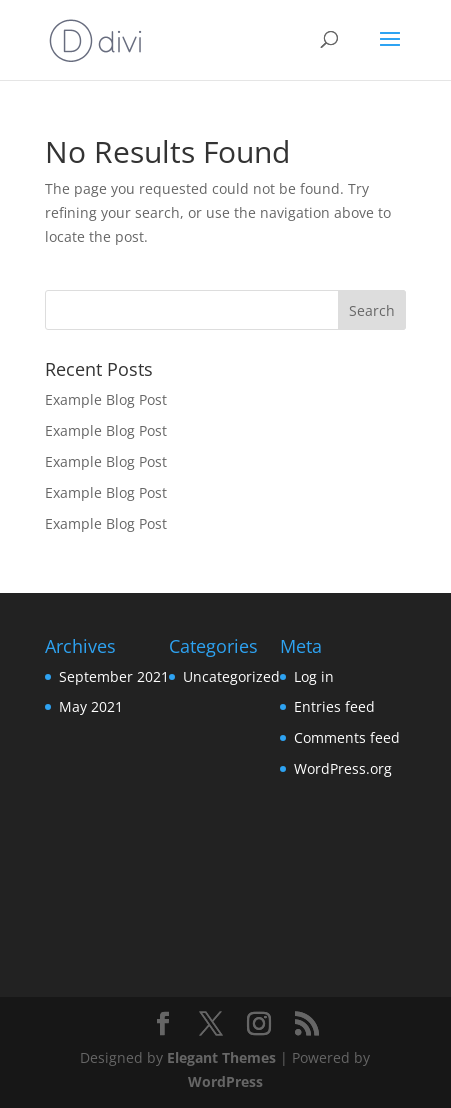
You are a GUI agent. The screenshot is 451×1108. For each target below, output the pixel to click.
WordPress (225, 1081)
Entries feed (334, 706)
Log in (314, 676)
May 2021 (91, 706)
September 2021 (114, 676)
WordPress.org (343, 768)
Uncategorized (231, 676)
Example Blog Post (106, 399)
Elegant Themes (221, 1057)
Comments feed (347, 737)
